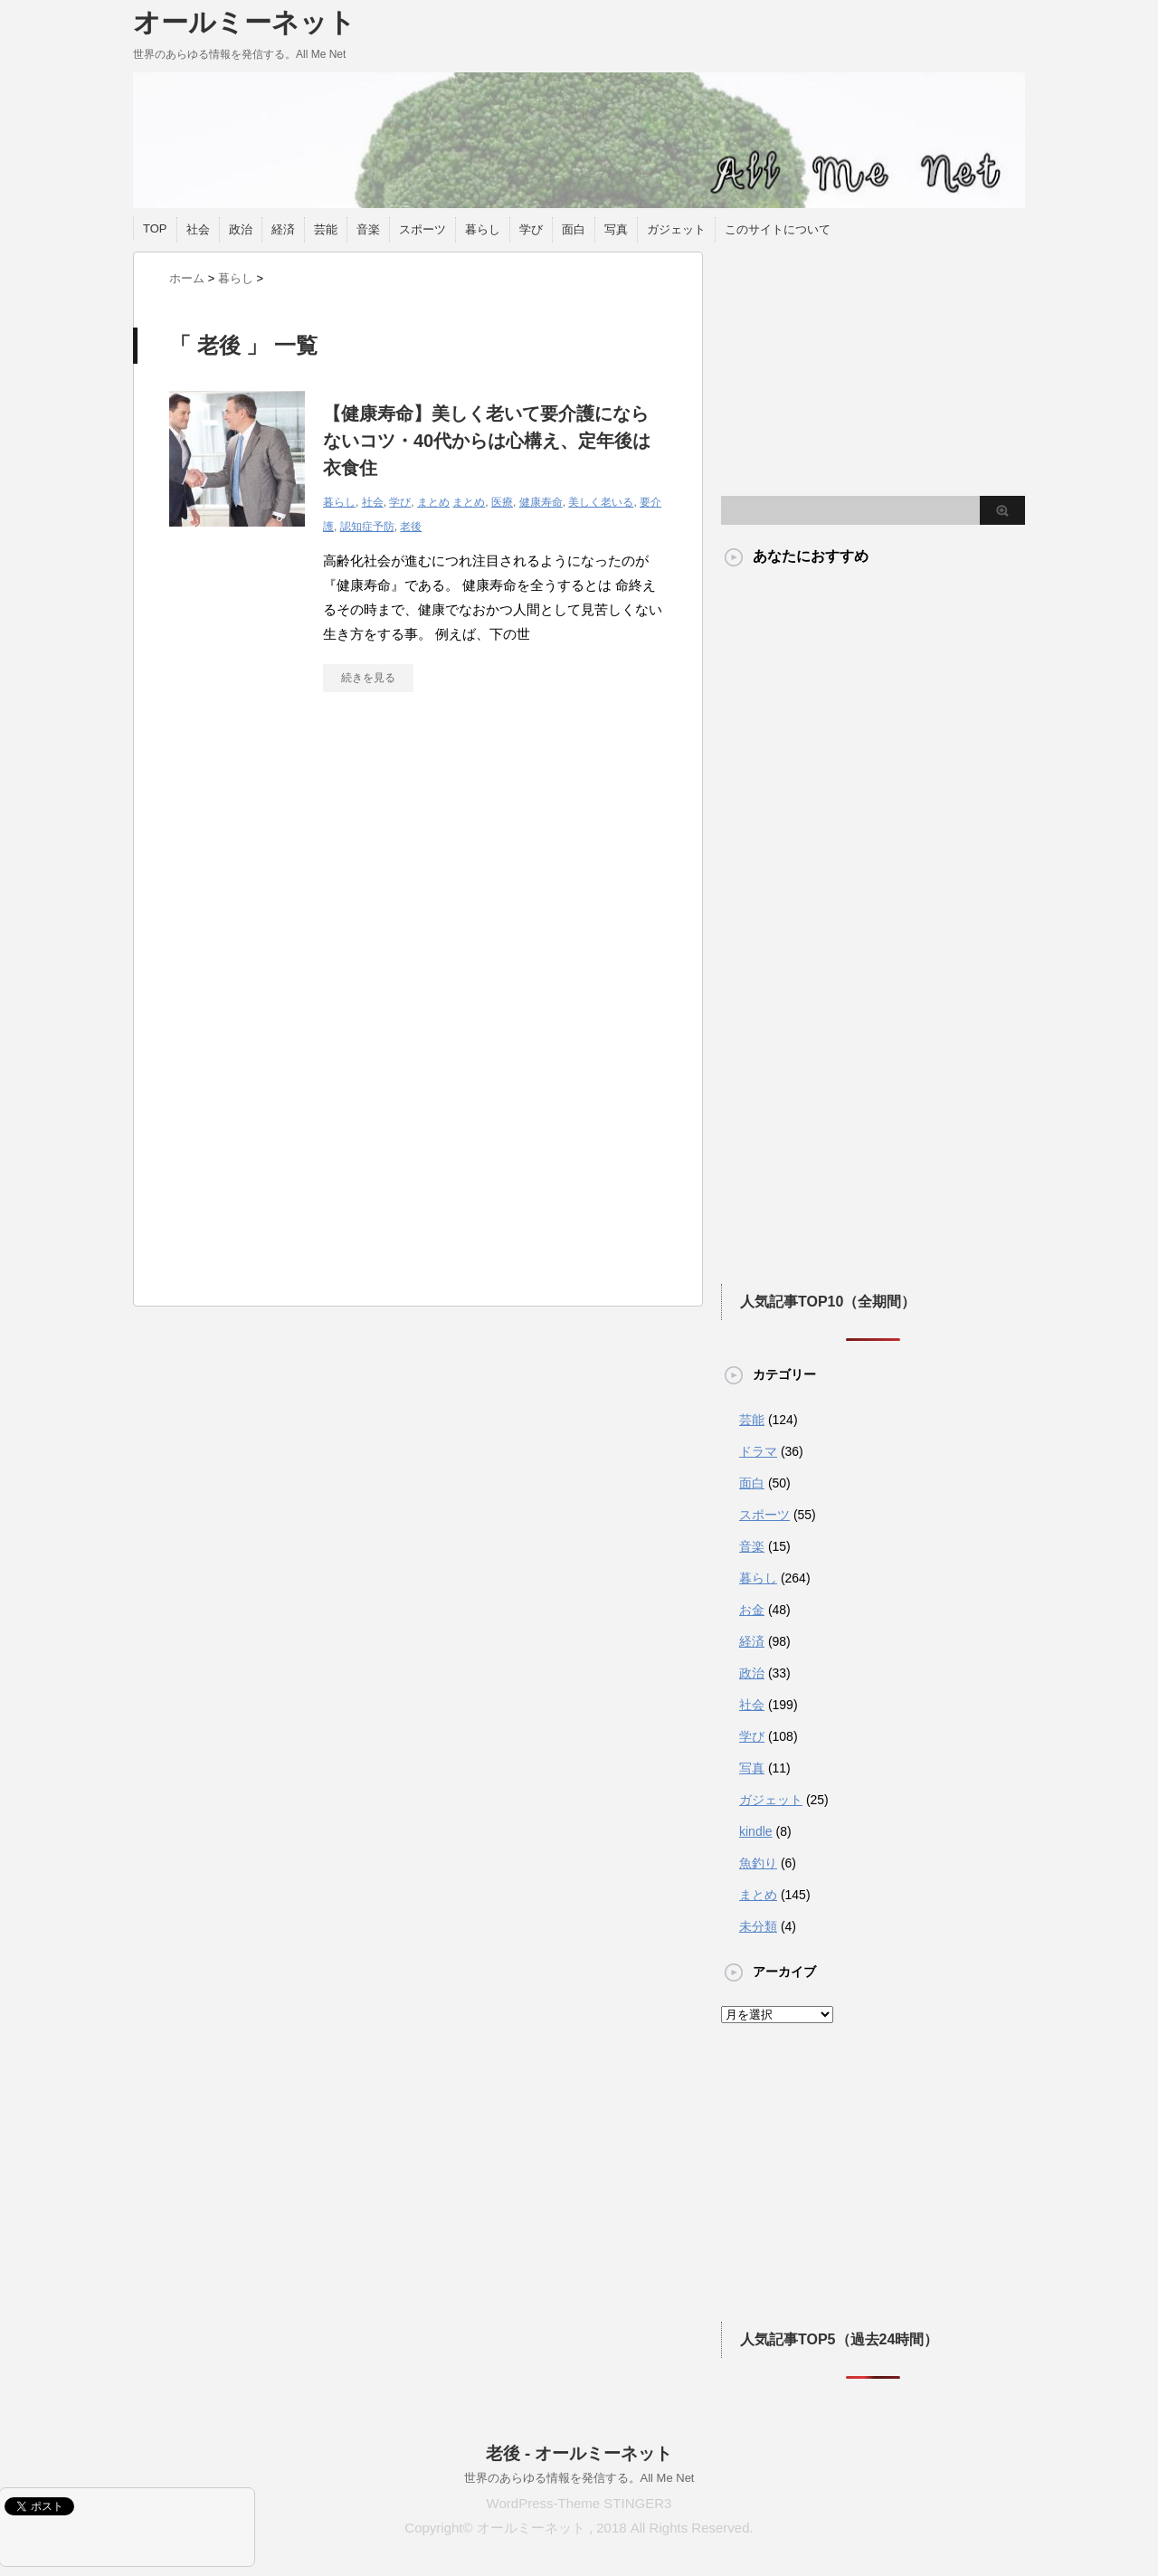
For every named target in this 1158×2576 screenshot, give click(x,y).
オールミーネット (244, 22)
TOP (155, 228)
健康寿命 (541, 502)
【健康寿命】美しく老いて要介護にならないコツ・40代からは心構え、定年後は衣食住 (486, 441)
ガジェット (676, 229)
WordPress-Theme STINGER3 (579, 2503)
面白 (573, 229)
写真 (616, 229)
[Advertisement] (321, 873)
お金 (751, 1609)
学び (531, 229)
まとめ (433, 502)
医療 (502, 502)
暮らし (482, 229)
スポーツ (422, 229)
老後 (411, 526)
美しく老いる (600, 502)
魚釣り (758, 1863)
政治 (240, 229)
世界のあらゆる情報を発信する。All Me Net (579, 2478)
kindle (756, 1831)
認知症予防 (367, 526)
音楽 (368, 229)
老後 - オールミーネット (579, 2453)
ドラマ (758, 1451)
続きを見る (368, 677)
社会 (198, 229)
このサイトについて (778, 229)
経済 (283, 229)
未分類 (758, 1926)
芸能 (325, 229)
